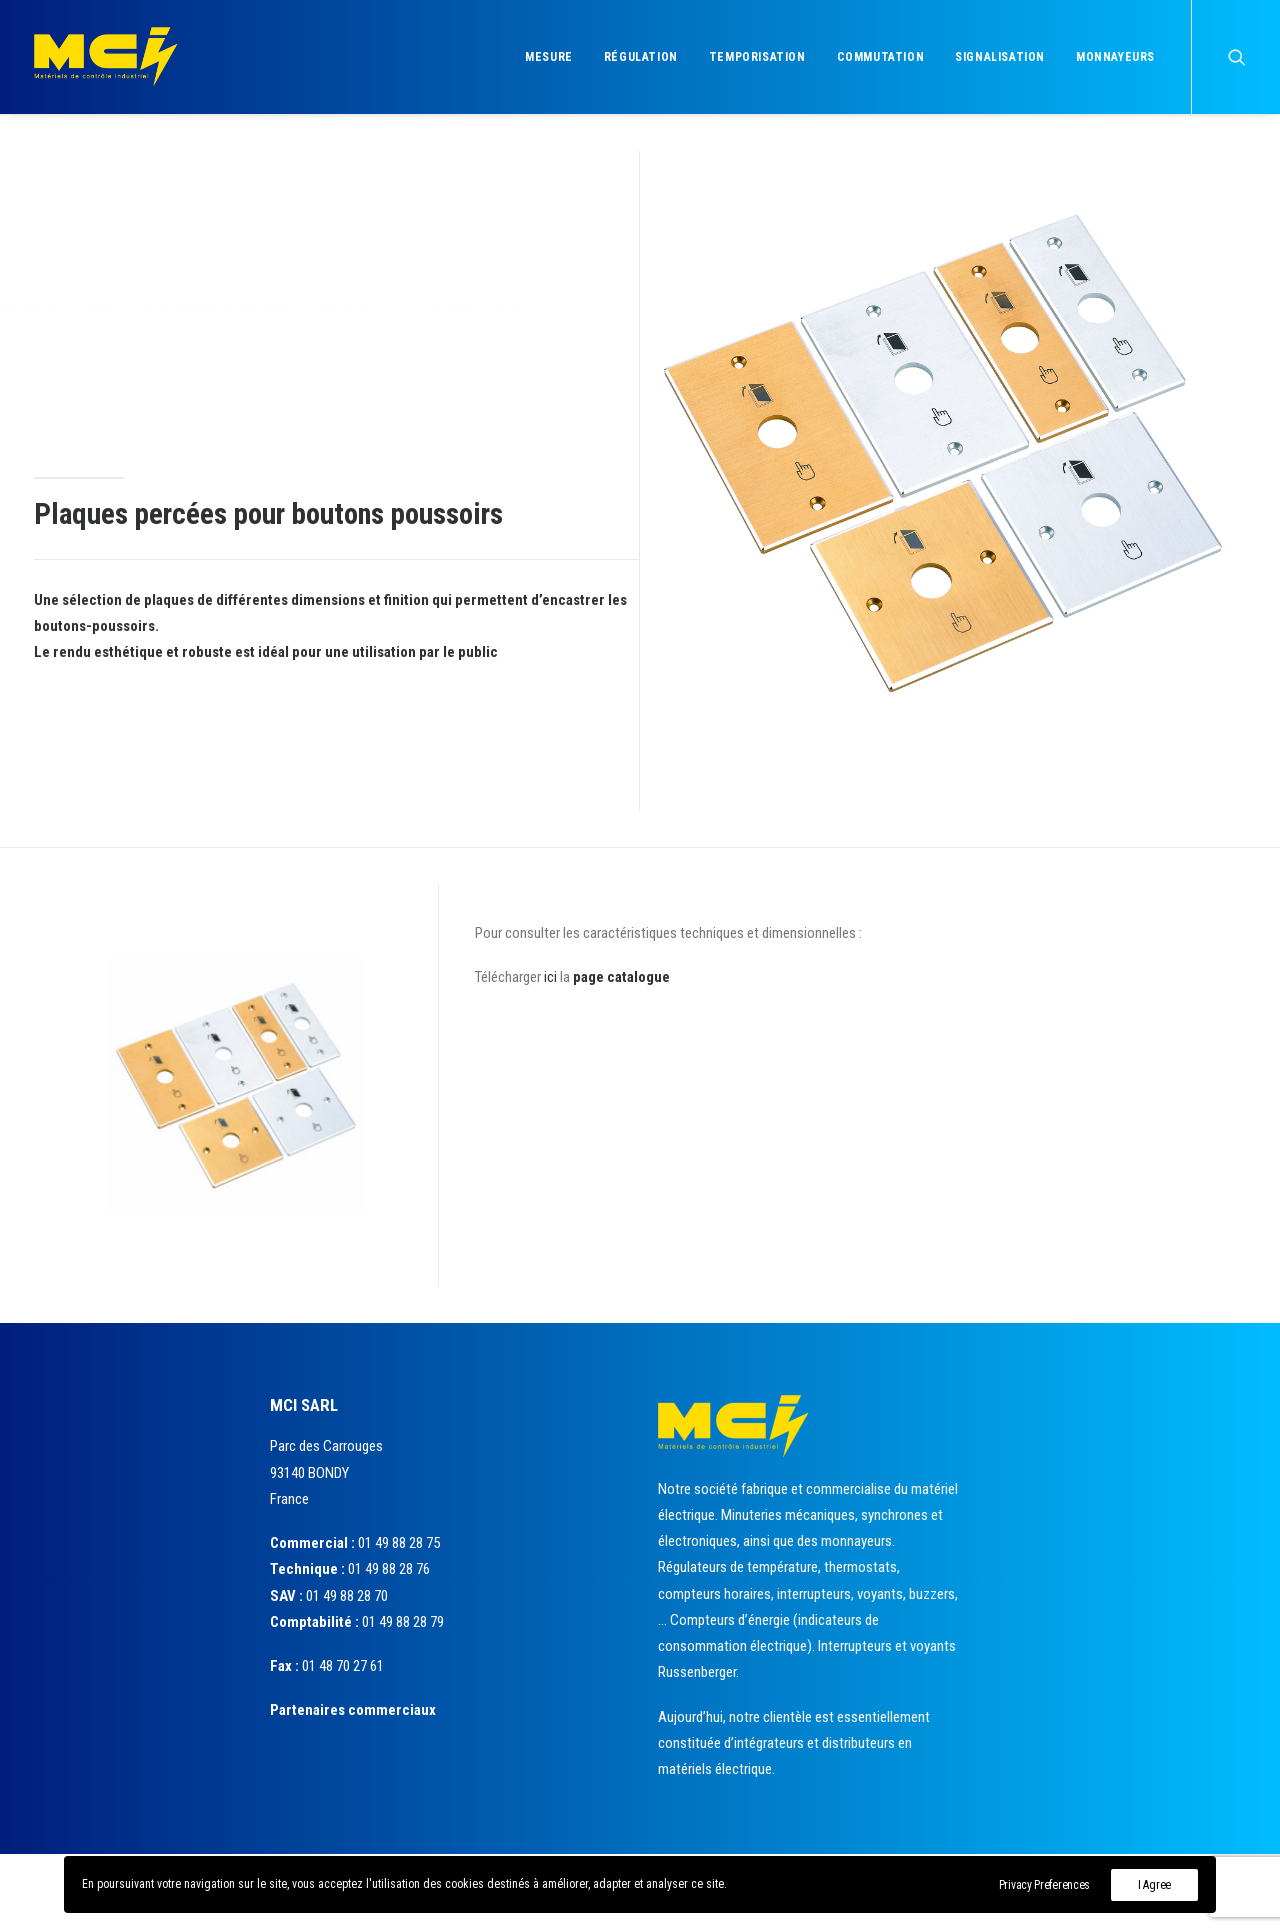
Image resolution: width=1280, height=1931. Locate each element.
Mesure (549, 57)
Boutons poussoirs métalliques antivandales (283, 307)
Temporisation (757, 57)
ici (550, 977)
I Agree (1154, 1885)
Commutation (881, 57)
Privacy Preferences (1044, 1885)
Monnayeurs (1115, 57)
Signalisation (1000, 57)
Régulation (641, 57)
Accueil (53, 307)
